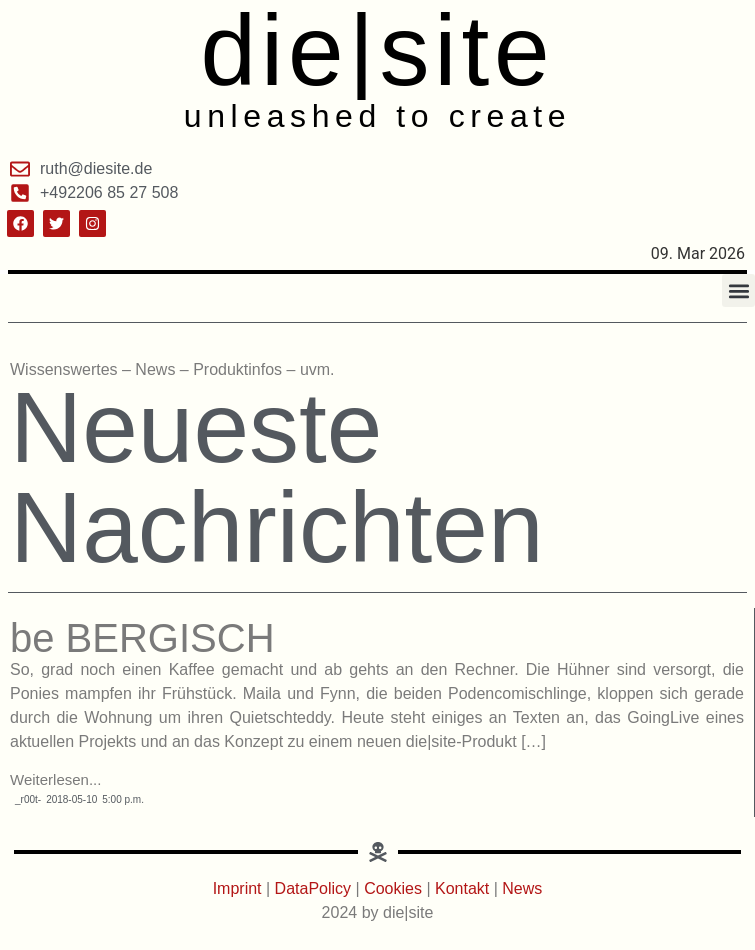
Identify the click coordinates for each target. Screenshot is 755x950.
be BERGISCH (142, 638)
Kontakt (464, 888)
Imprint (239, 888)
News (522, 888)
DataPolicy (313, 888)
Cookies (393, 888)
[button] (738, 290)
